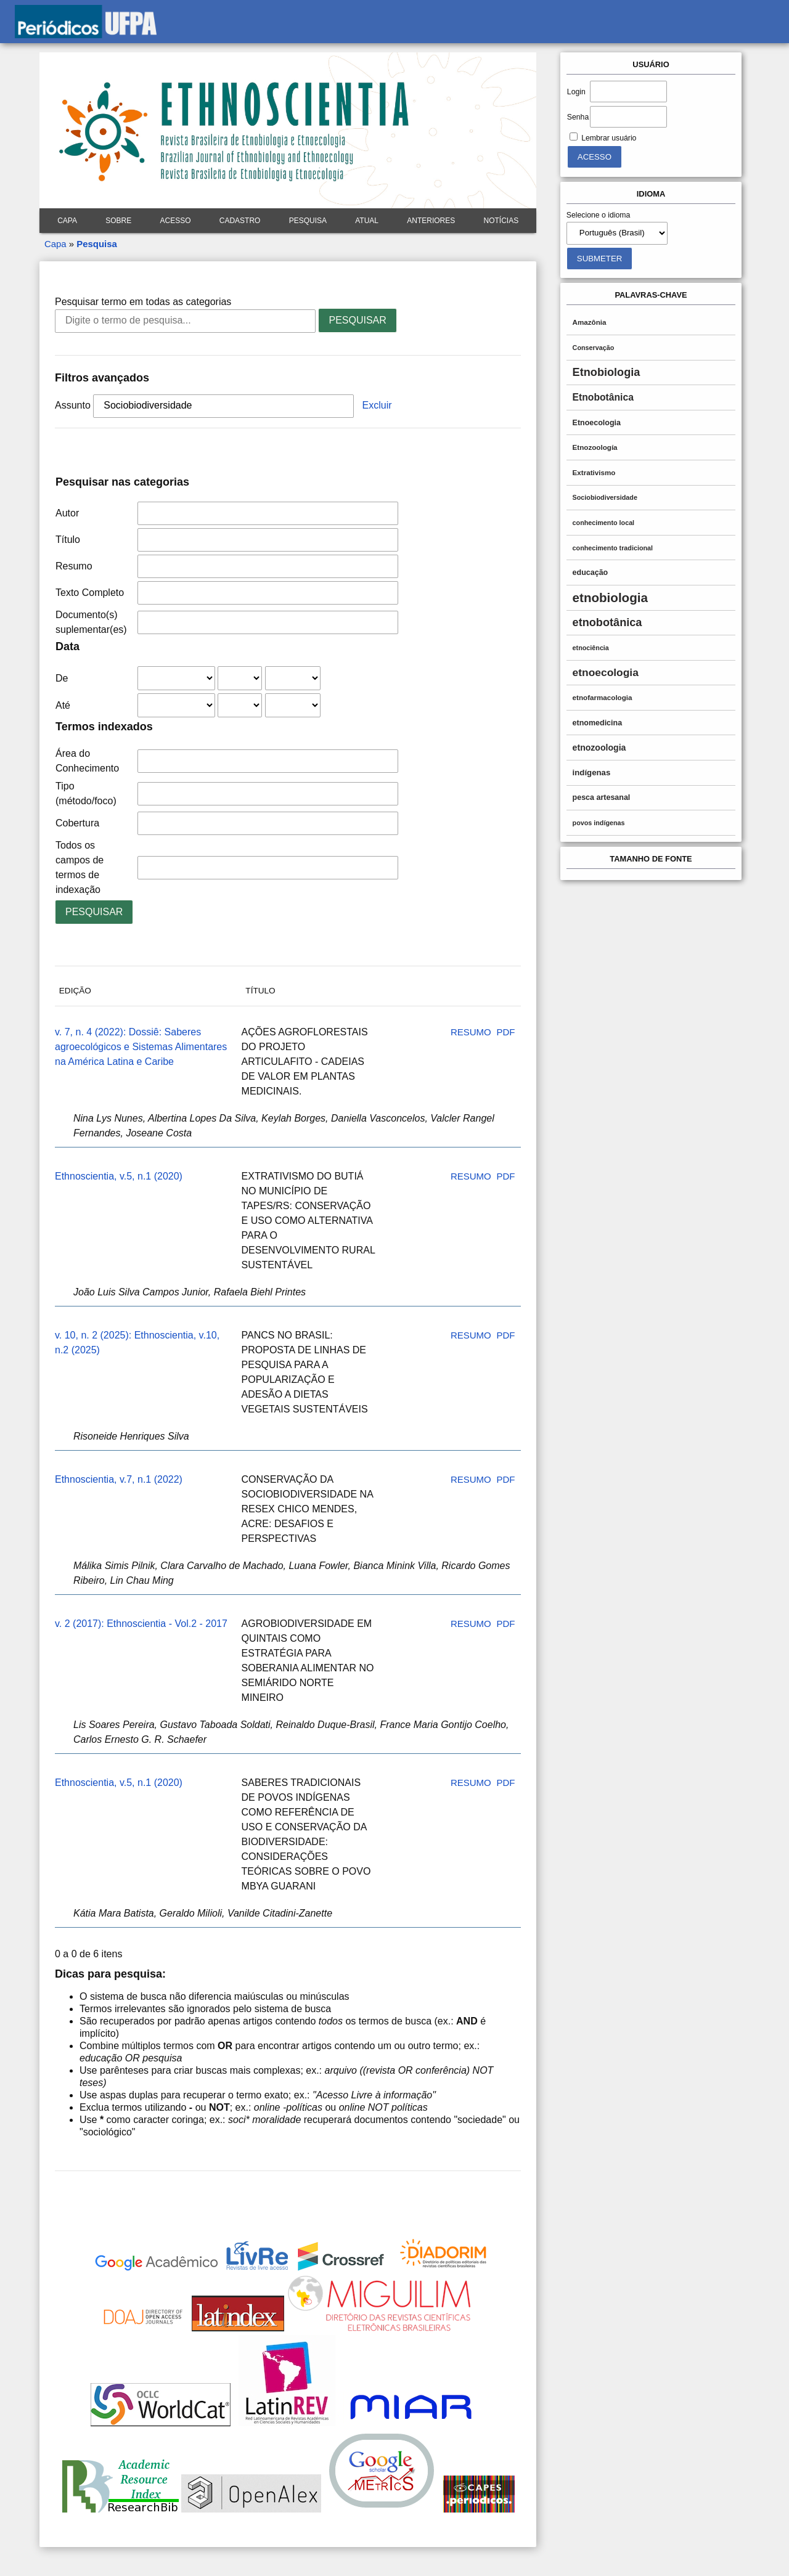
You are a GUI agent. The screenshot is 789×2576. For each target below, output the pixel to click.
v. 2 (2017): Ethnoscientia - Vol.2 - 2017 (141, 1623)
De (61, 678)
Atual (366, 220)
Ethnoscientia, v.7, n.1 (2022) (118, 1479)
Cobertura (77, 823)
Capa (67, 220)
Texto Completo (89, 592)
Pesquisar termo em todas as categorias (143, 301)
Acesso (175, 220)
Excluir (377, 405)
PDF (505, 1032)
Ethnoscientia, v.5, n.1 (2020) (118, 1176)
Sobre (118, 220)
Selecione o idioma (598, 215)
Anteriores (431, 220)
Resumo (73, 566)
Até (62, 705)
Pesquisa (308, 220)
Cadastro (240, 220)
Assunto (73, 405)
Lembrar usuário (608, 138)
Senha (578, 117)
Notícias (501, 220)
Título (67, 539)
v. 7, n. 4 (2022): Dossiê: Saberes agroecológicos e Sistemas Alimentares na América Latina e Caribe (141, 1047)
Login (576, 92)
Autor (67, 513)
